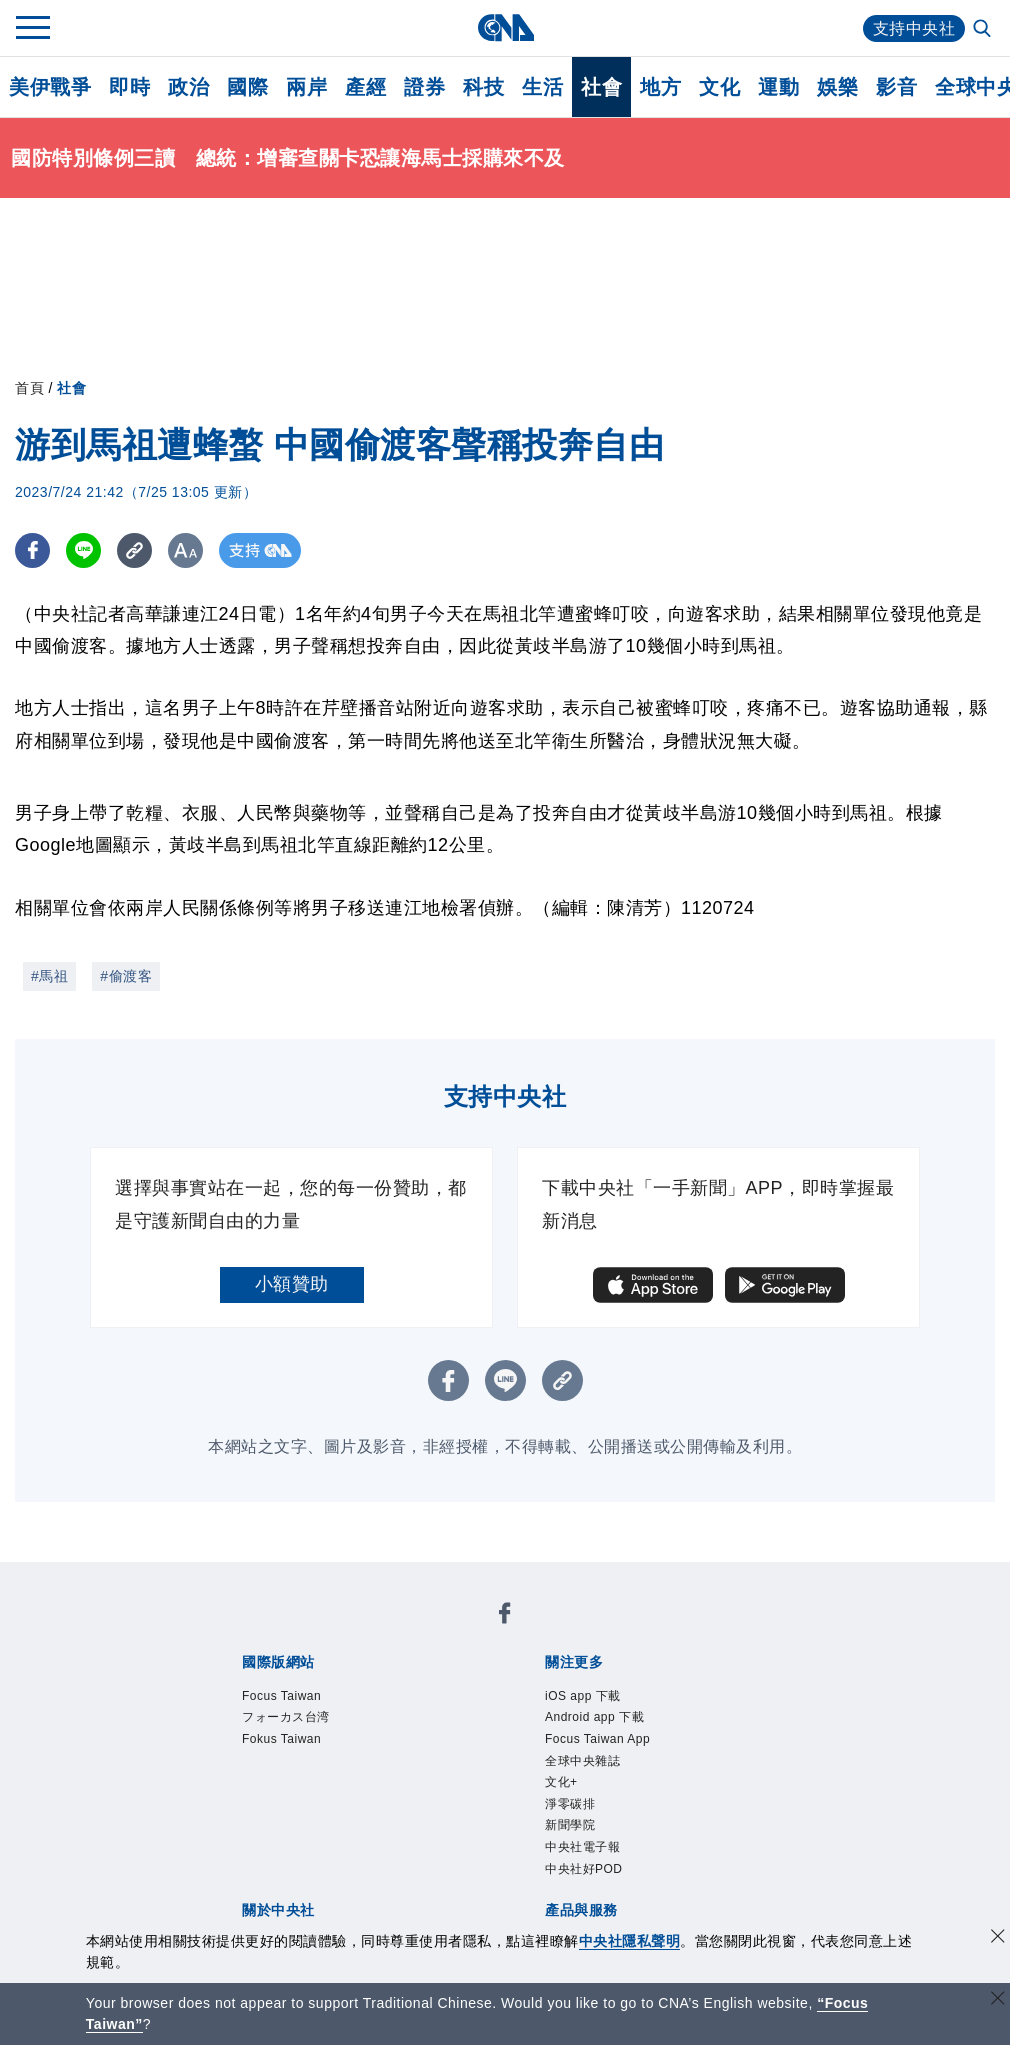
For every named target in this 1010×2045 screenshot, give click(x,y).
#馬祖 (49, 976)
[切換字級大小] (185, 550)
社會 (601, 87)
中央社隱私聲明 (630, 1941)
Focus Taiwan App (597, 1739)
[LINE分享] (83, 550)
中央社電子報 (582, 1847)
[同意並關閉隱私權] (998, 1938)
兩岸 (306, 87)
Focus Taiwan (281, 1696)
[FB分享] (32, 550)
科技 (483, 87)
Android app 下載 (594, 1717)
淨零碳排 (570, 1804)
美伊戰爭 (50, 87)
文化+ (561, 1782)
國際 (247, 87)
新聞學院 (570, 1825)
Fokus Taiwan (281, 1739)
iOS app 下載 (583, 1696)
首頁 (29, 388)
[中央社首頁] (505, 27)
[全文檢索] (984, 30)
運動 (778, 87)
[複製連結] (134, 550)
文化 (719, 87)
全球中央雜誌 (582, 1761)
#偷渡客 (126, 976)
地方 (660, 87)
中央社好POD (584, 1869)
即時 (129, 87)
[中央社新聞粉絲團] (505, 1616)
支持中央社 (914, 28)
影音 (896, 87)
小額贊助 (292, 1284)
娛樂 (837, 87)
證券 (424, 87)
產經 (365, 87)
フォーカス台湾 (286, 1717)
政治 (188, 87)
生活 (542, 87)
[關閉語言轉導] (998, 2000)
